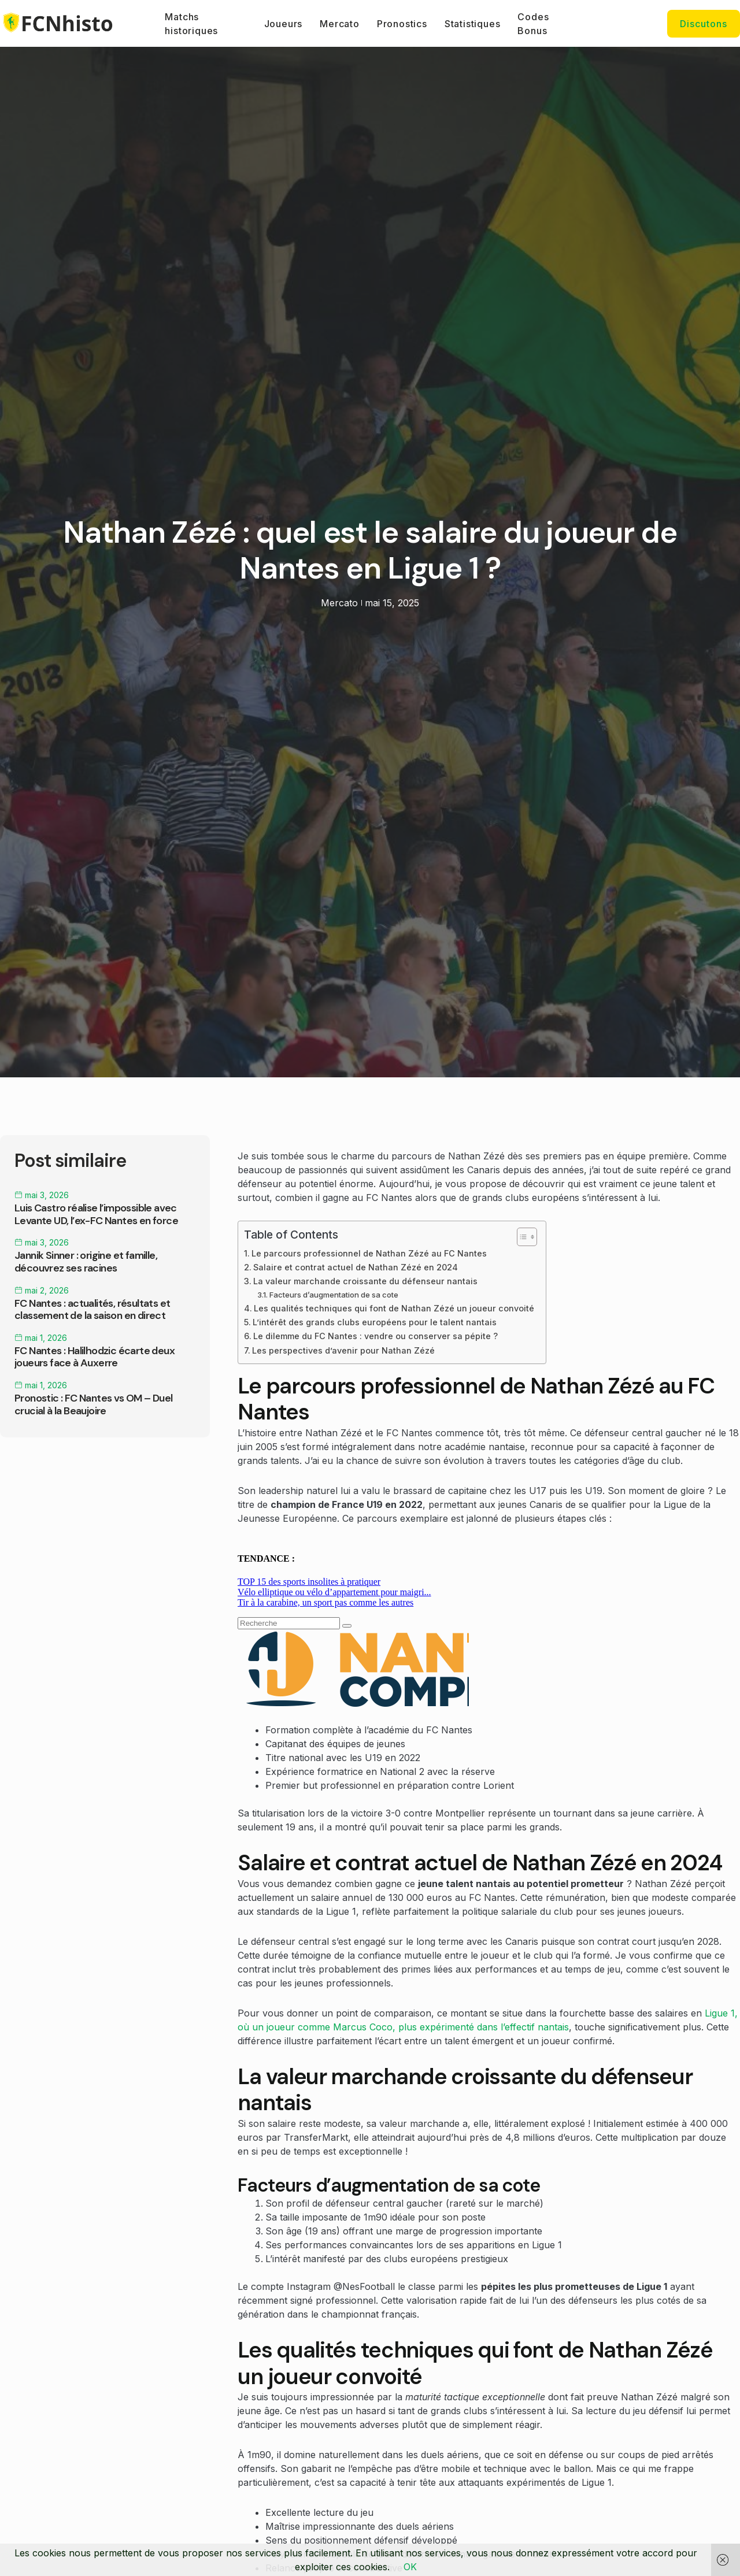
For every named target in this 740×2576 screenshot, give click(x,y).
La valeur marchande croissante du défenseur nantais (365, 1281)
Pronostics (402, 23)
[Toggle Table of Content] (521, 1237)
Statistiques (473, 23)
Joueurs (283, 23)
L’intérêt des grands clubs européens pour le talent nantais (375, 1322)
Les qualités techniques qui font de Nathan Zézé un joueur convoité (394, 1308)
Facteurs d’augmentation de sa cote (333, 1294)
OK (410, 2567)
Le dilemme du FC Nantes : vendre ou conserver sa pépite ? (375, 1336)
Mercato (340, 23)
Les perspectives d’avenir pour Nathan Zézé (343, 1350)
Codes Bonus (533, 23)
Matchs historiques (191, 23)
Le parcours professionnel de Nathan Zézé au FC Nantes (369, 1253)
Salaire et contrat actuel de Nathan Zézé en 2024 (355, 1267)
